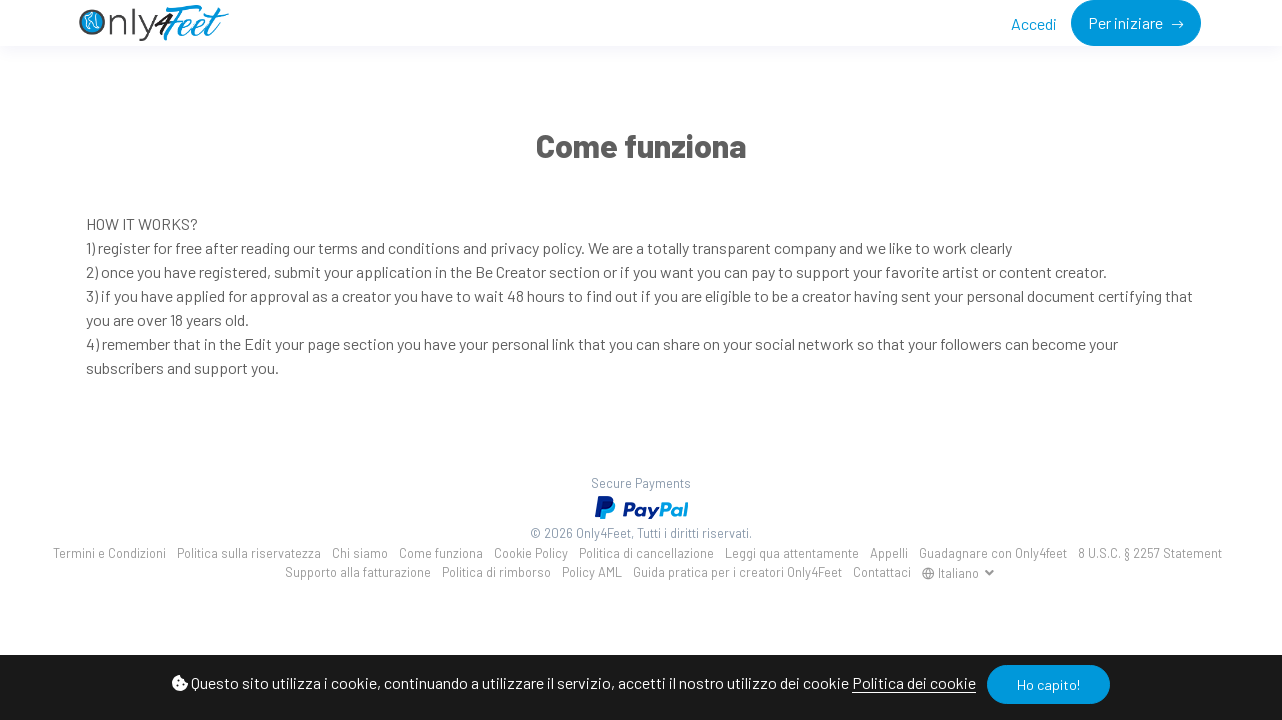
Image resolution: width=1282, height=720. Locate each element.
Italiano (952, 573)
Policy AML (592, 572)
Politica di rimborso (496, 572)
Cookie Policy (531, 553)
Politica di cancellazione (646, 553)
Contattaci (882, 572)
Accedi (1034, 23)
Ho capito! (1048, 684)
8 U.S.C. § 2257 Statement (1150, 553)
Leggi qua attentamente (792, 553)
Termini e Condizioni (109, 553)
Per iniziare (1127, 22)
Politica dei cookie (914, 682)
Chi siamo (360, 553)
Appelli (889, 553)
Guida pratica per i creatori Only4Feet (737, 572)
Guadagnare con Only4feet (993, 553)
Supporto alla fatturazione (358, 572)
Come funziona (441, 553)
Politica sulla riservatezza (249, 553)
